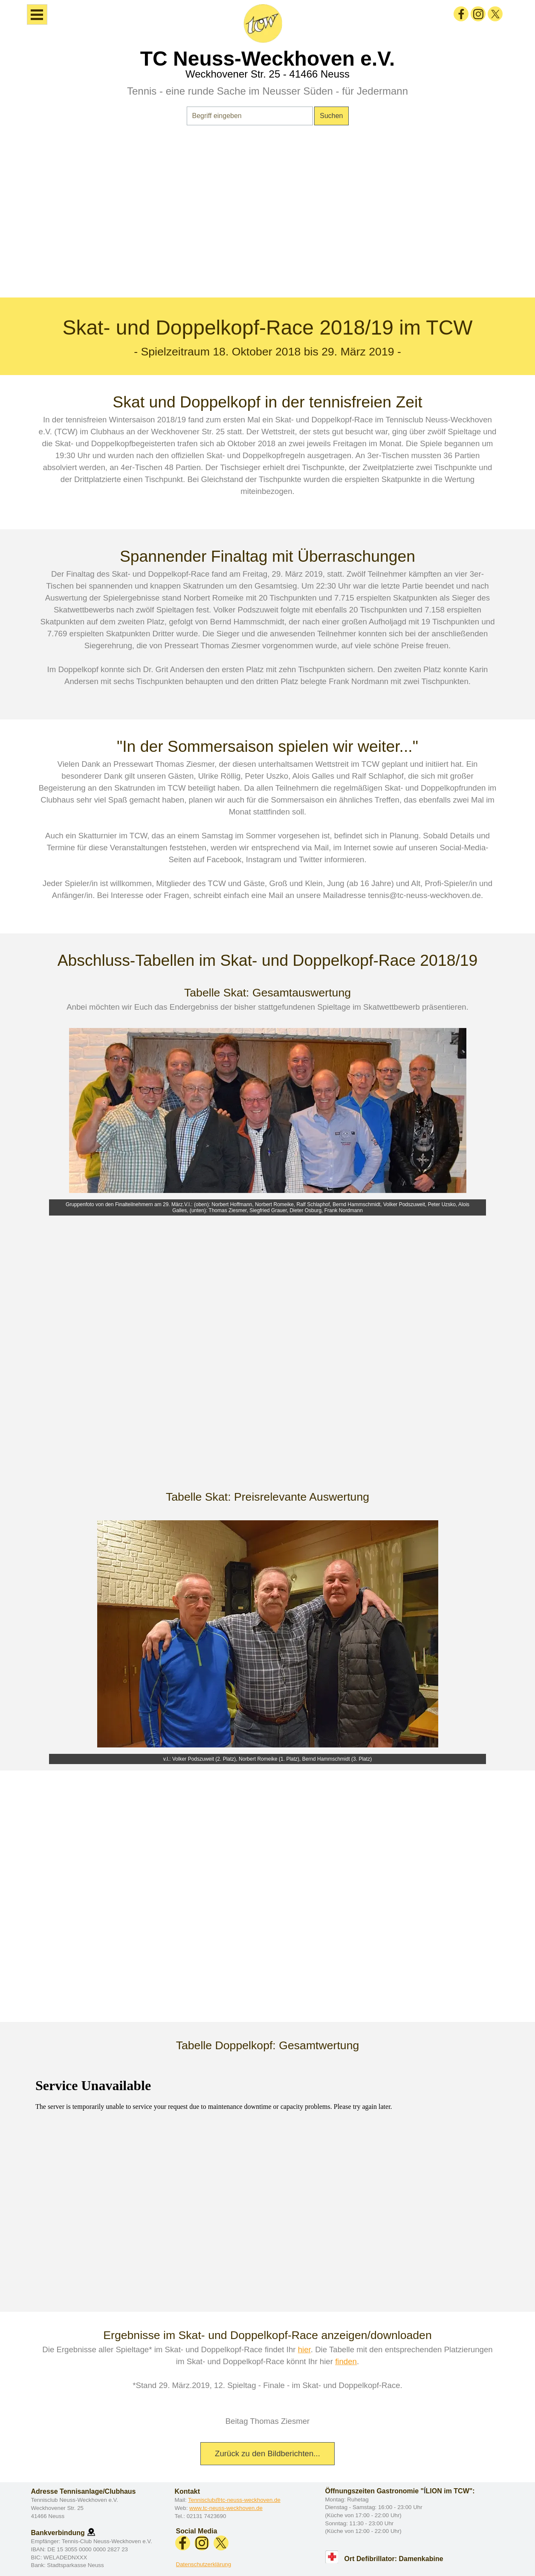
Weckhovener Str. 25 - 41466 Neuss (267, 74)
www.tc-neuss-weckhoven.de (226, 2508)
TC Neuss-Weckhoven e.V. (267, 58)
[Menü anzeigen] (37, 14)
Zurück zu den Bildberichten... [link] (267, 2453)
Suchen (331, 115)
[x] (495, 13)
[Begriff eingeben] (250, 116)
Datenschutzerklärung (203, 2564)
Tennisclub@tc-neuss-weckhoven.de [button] (234, 2500)
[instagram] (478, 13)
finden (346, 2361)
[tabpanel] (267, 217)
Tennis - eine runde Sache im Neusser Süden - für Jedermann (267, 91)
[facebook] (461, 13)
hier (304, 2349)
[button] (91, 2532)
